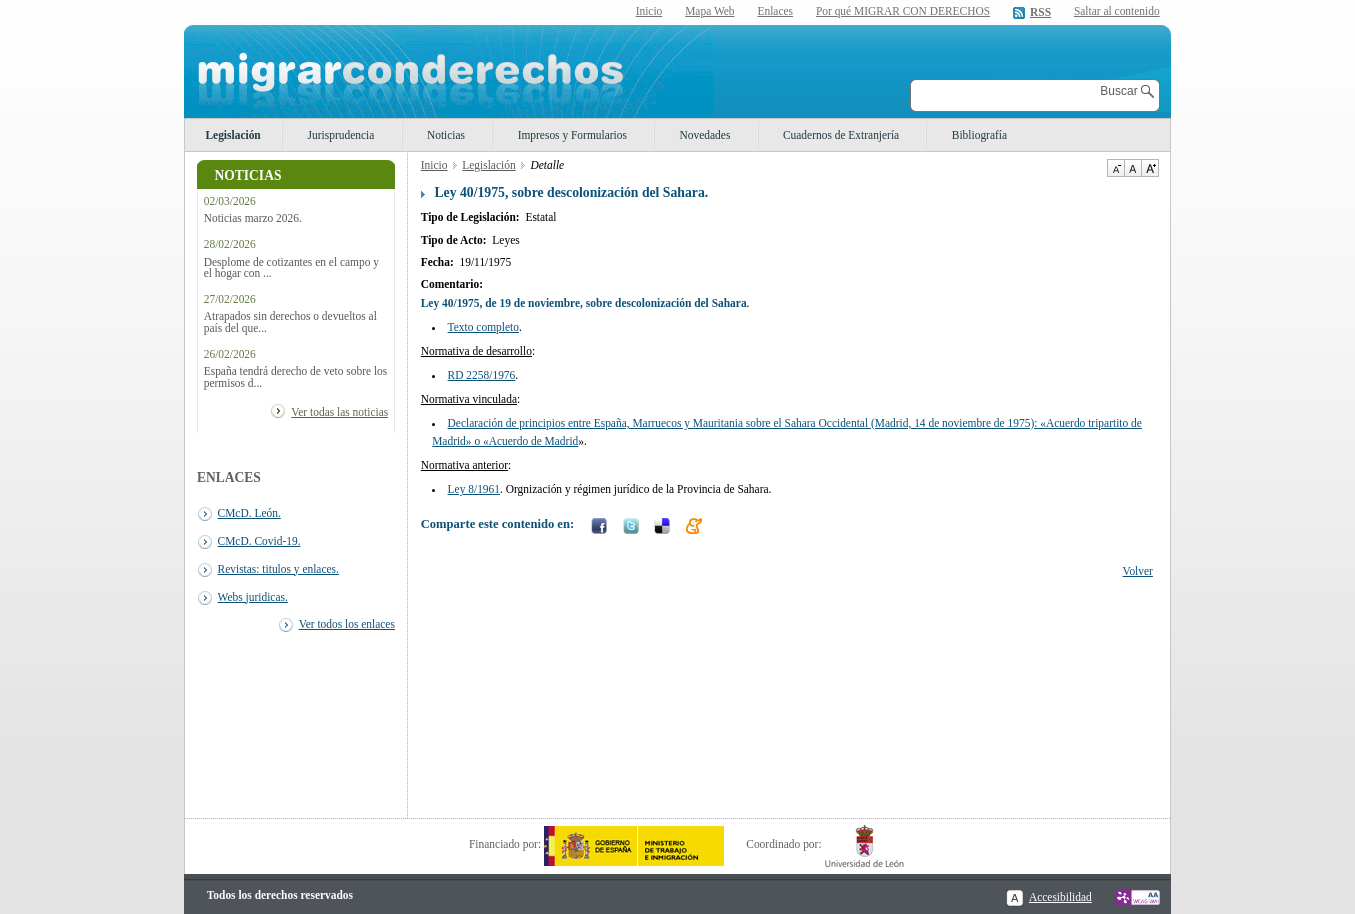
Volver (1138, 571)
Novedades (705, 135)
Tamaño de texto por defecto (1132, 168)
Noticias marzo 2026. (253, 218)
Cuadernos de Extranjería (841, 135)
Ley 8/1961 (474, 489)
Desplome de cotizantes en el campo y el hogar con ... (291, 268)
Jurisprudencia (341, 135)
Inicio (649, 11)
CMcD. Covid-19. (259, 541)
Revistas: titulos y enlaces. (278, 569)
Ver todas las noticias (339, 412)
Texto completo (483, 327)
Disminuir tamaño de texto (1115, 168)
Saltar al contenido (1117, 11)
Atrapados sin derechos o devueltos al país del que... (290, 322)
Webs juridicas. (253, 597)
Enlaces (775, 11)
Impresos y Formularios (572, 135)
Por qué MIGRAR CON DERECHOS (903, 11)
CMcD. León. (249, 513)
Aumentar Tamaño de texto (1150, 168)
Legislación (232, 135)
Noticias (446, 135)
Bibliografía (979, 135)
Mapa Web (709, 11)
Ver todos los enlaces (347, 624)
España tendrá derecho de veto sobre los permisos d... (296, 377)
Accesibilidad (1060, 897)
